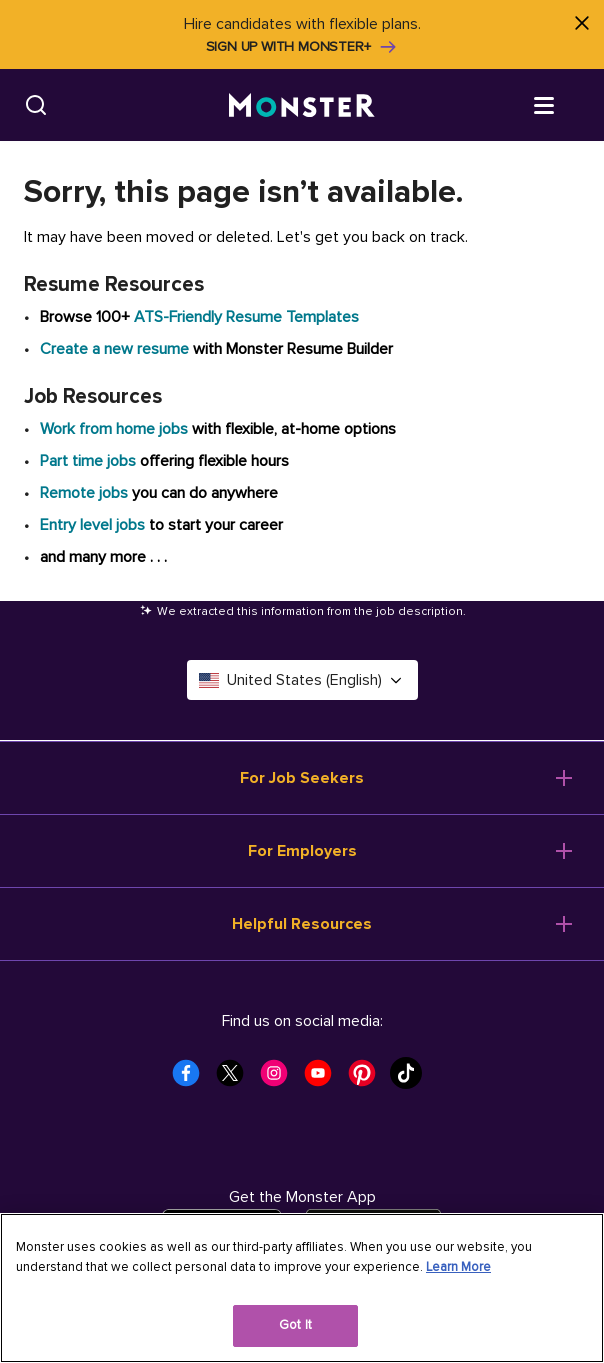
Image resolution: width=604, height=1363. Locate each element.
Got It (295, 1325)
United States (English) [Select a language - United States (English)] (302, 680)
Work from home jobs (114, 429)
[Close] (581, 22)
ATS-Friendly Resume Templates (246, 317)
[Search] (36, 105)
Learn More (458, 1267)
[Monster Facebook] (192, 1079)
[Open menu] (564, 104)
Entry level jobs (92, 525)
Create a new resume (116, 349)
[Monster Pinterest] (368, 1079)
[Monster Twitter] (236, 1079)
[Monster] (302, 105)
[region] (302, 1288)
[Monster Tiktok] (412, 1079)
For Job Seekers (302, 778)
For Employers (302, 851)
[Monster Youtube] (324, 1079)
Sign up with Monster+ (302, 47)
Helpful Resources (302, 924)
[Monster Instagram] (280, 1079)
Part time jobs (88, 461)
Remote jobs (84, 493)
